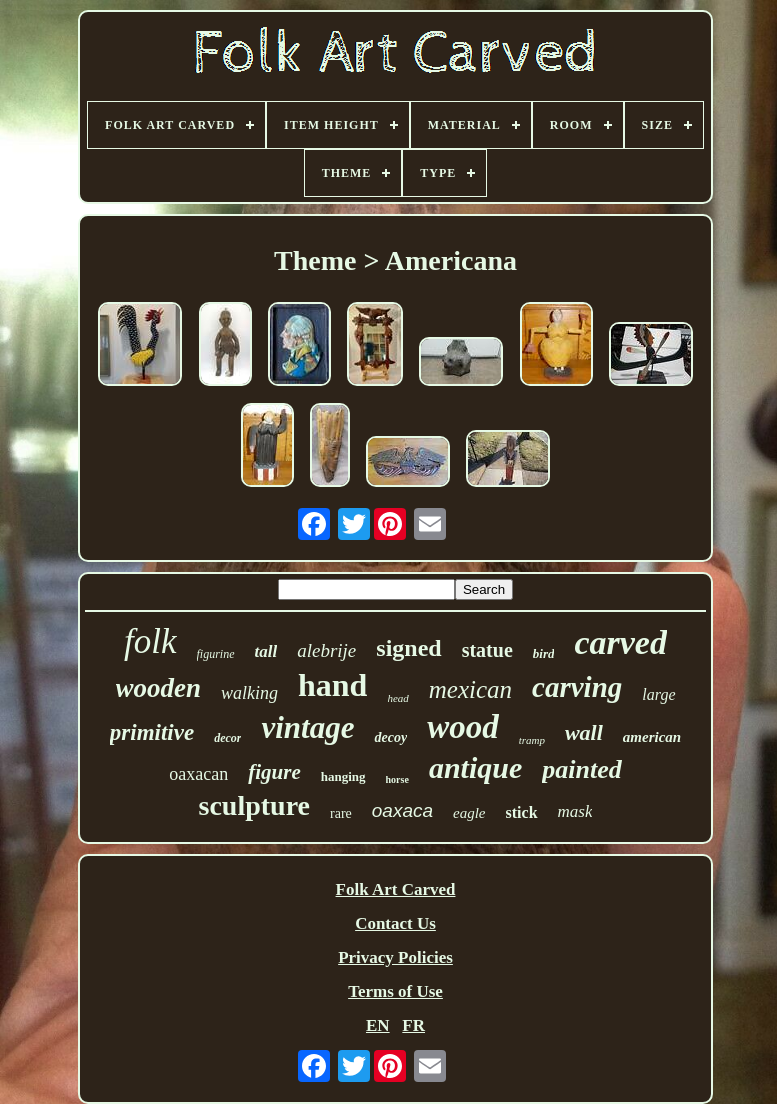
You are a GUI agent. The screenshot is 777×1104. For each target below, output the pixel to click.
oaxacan (198, 774)
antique (475, 767)
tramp (532, 740)
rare (341, 813)
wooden (159, 688)
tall (266, 651)
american (652, 737)
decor (227, 738)
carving (577, 687)
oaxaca (402, 810)
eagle (469, 813)
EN (378, 1025)
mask (575, 811)
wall (584, 732)
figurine (216, 654)
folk (150, 641)
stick (522, 812)
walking (249, 693)
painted (581, 769)
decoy (390, 737)
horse (397, 779)
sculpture (255, 805)
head (397, 698)
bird (544, 653)
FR (413, 1025)
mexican (470, 689)
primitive (152, 732)
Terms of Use (395, 991)
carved (620, 642)
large (658, 694)
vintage (307, 727)
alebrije (326, 650)
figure (274, 772)
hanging (343, 776)
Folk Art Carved (396, 889)
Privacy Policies (395, 957)
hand (332, 685)
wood (463, 727)
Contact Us (395, 923)
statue (487, 650)
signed (408, 648)
